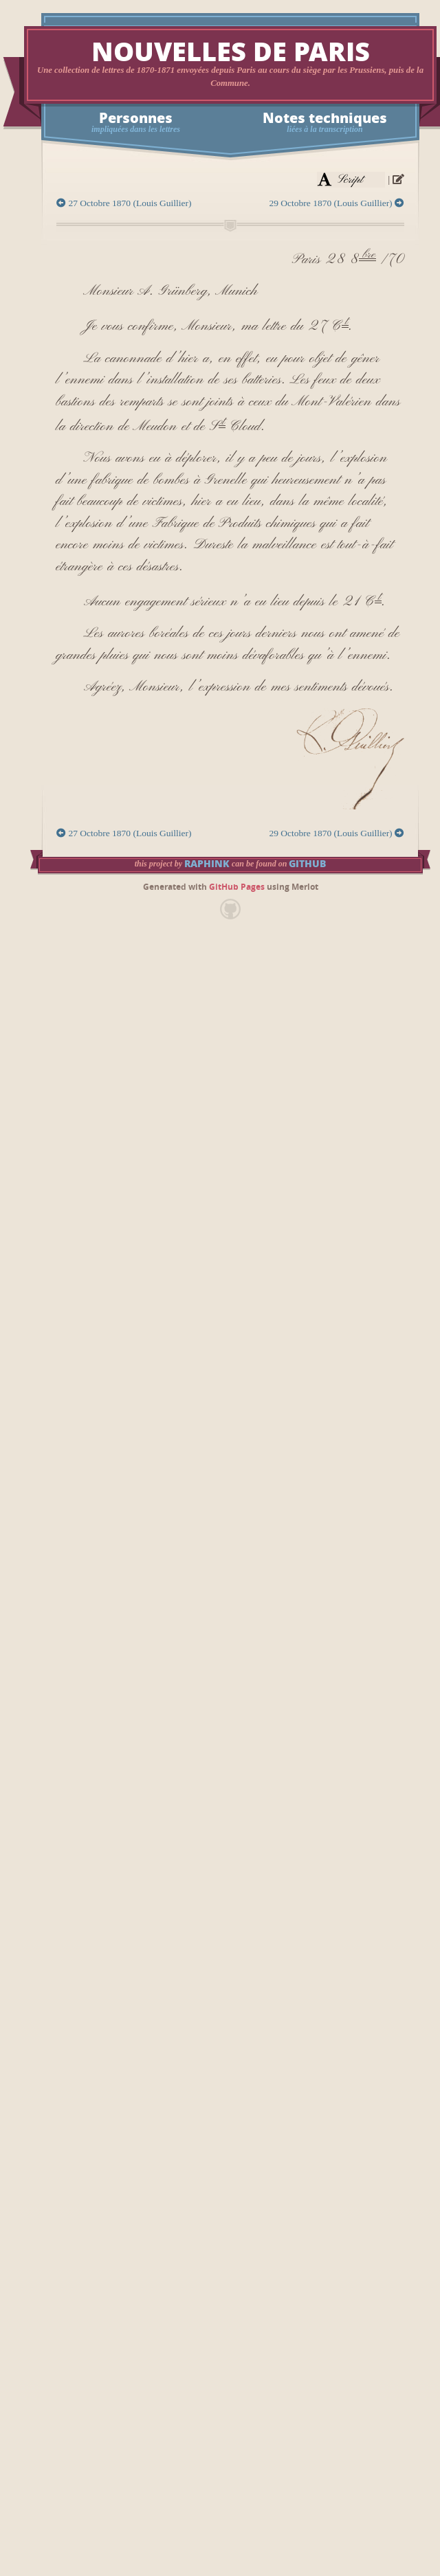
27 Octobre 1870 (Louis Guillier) (124, 203)
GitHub (307, 864)
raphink (207, 864)
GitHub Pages (237, 887)
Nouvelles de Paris (230, 52)
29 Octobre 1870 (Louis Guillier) (336, 203)
